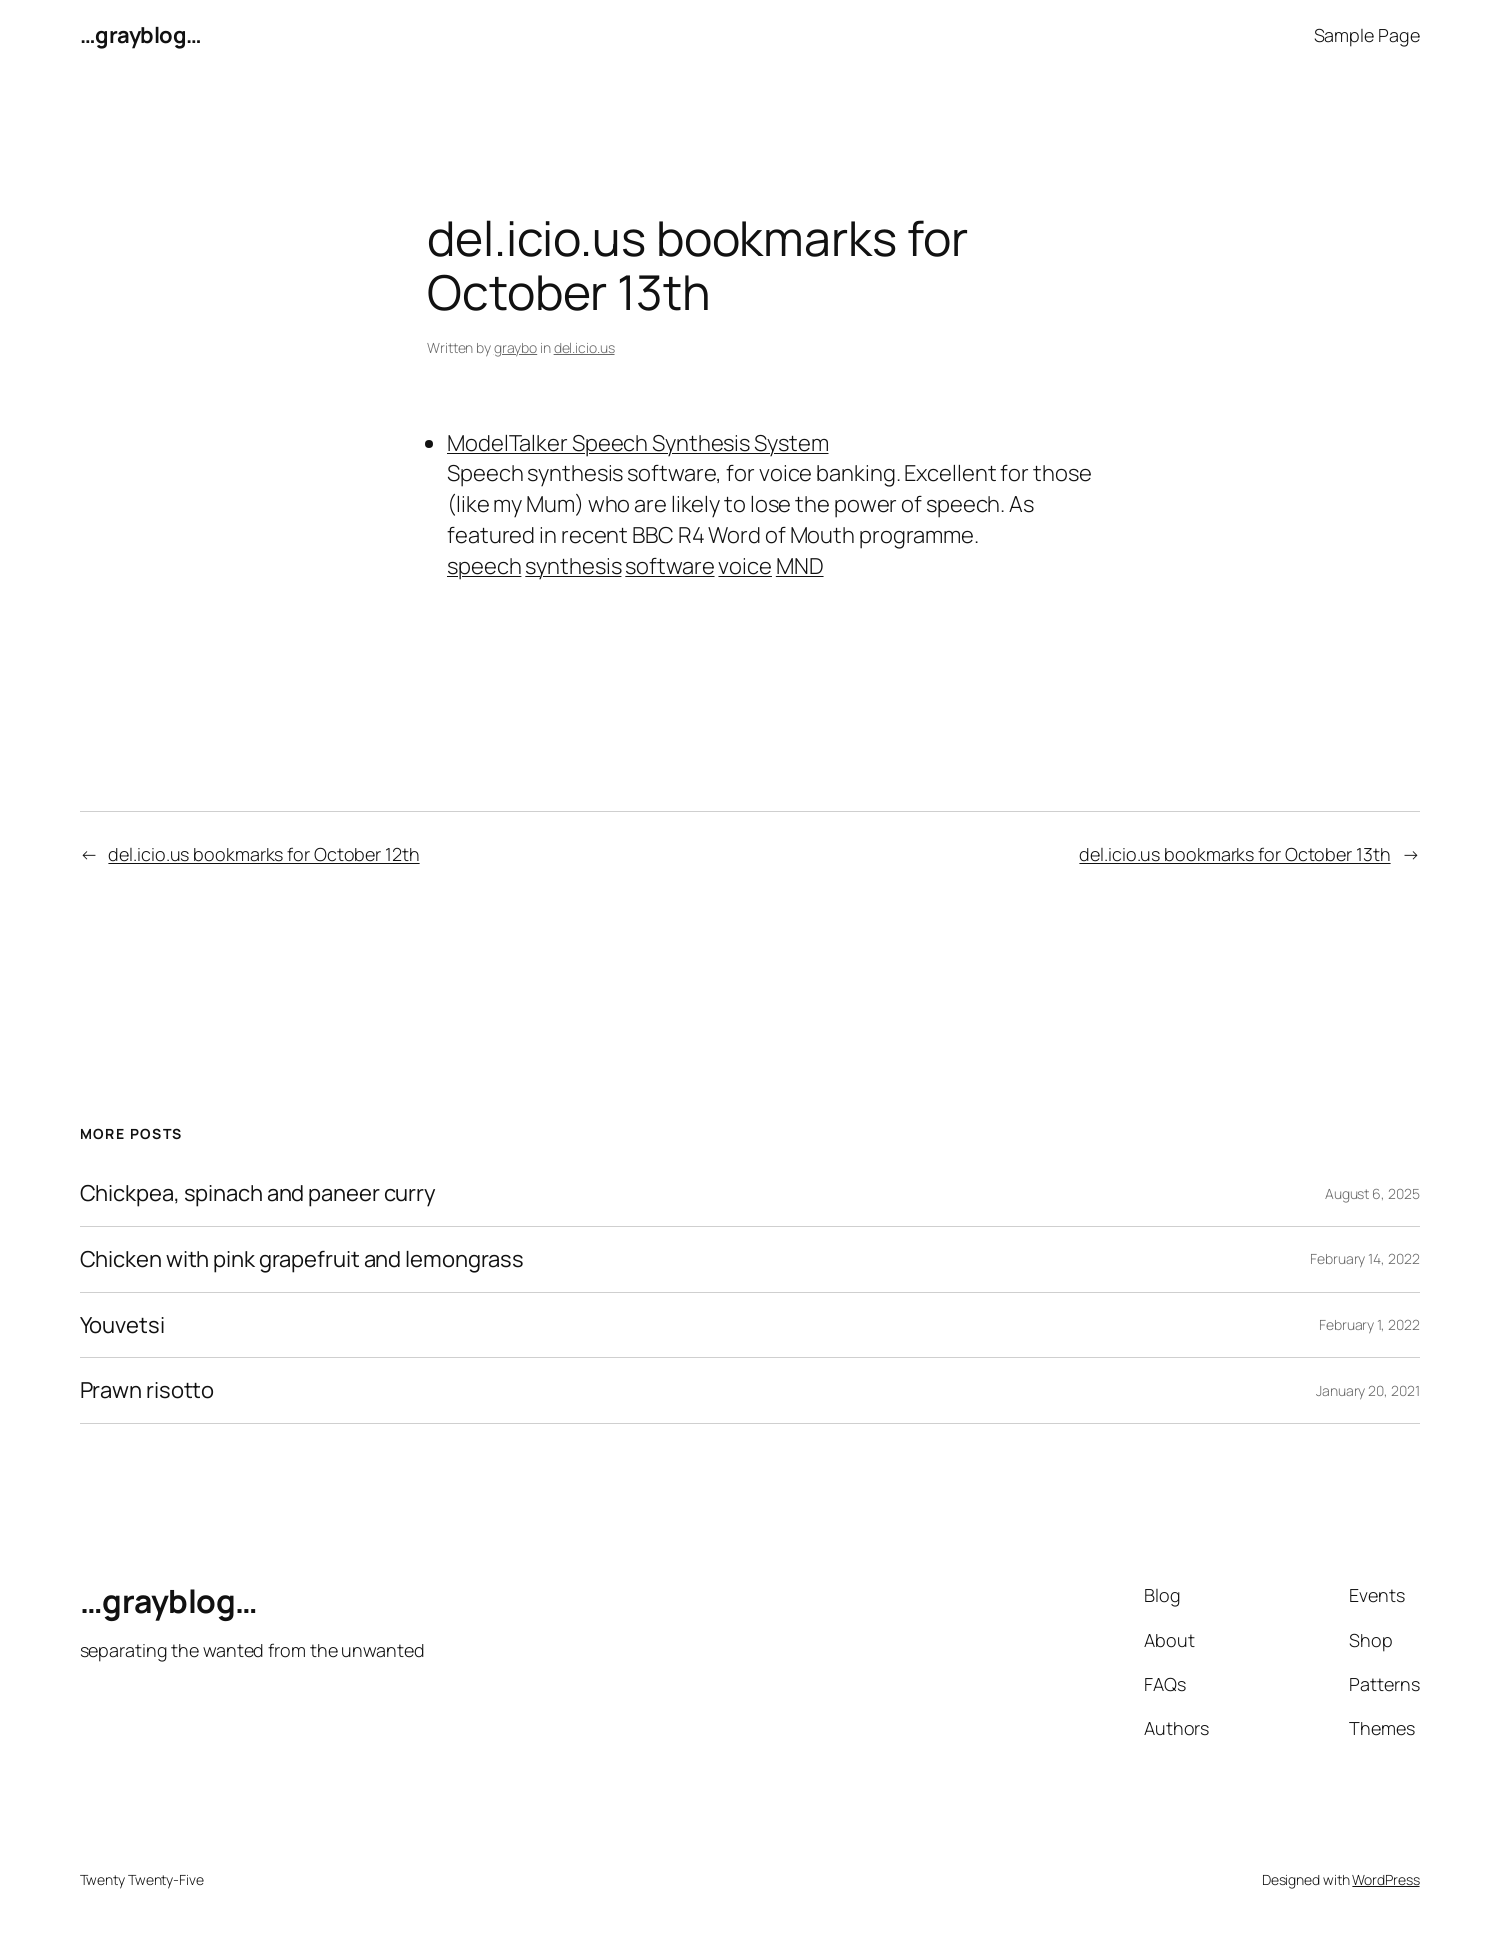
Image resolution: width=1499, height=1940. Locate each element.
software (669, 566)
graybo (515, 347)
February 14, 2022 (1364, 1258)
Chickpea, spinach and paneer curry (258, 1193)
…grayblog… (141, 35)
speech (484, 566)
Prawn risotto (147, 1390)
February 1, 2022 (1369, 1324)
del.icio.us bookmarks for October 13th (1234, 854)
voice (745, 566)
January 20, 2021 (1367, 1390)
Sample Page (1367, 35)
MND (800, 566)
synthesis (573, 566)
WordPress (1385, 1879)
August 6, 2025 (1372, 1193)
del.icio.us (584, 347)
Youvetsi (122, 1325)
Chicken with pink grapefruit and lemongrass (302, 1259)
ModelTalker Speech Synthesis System (638, 443)
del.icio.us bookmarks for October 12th (263, 854)
